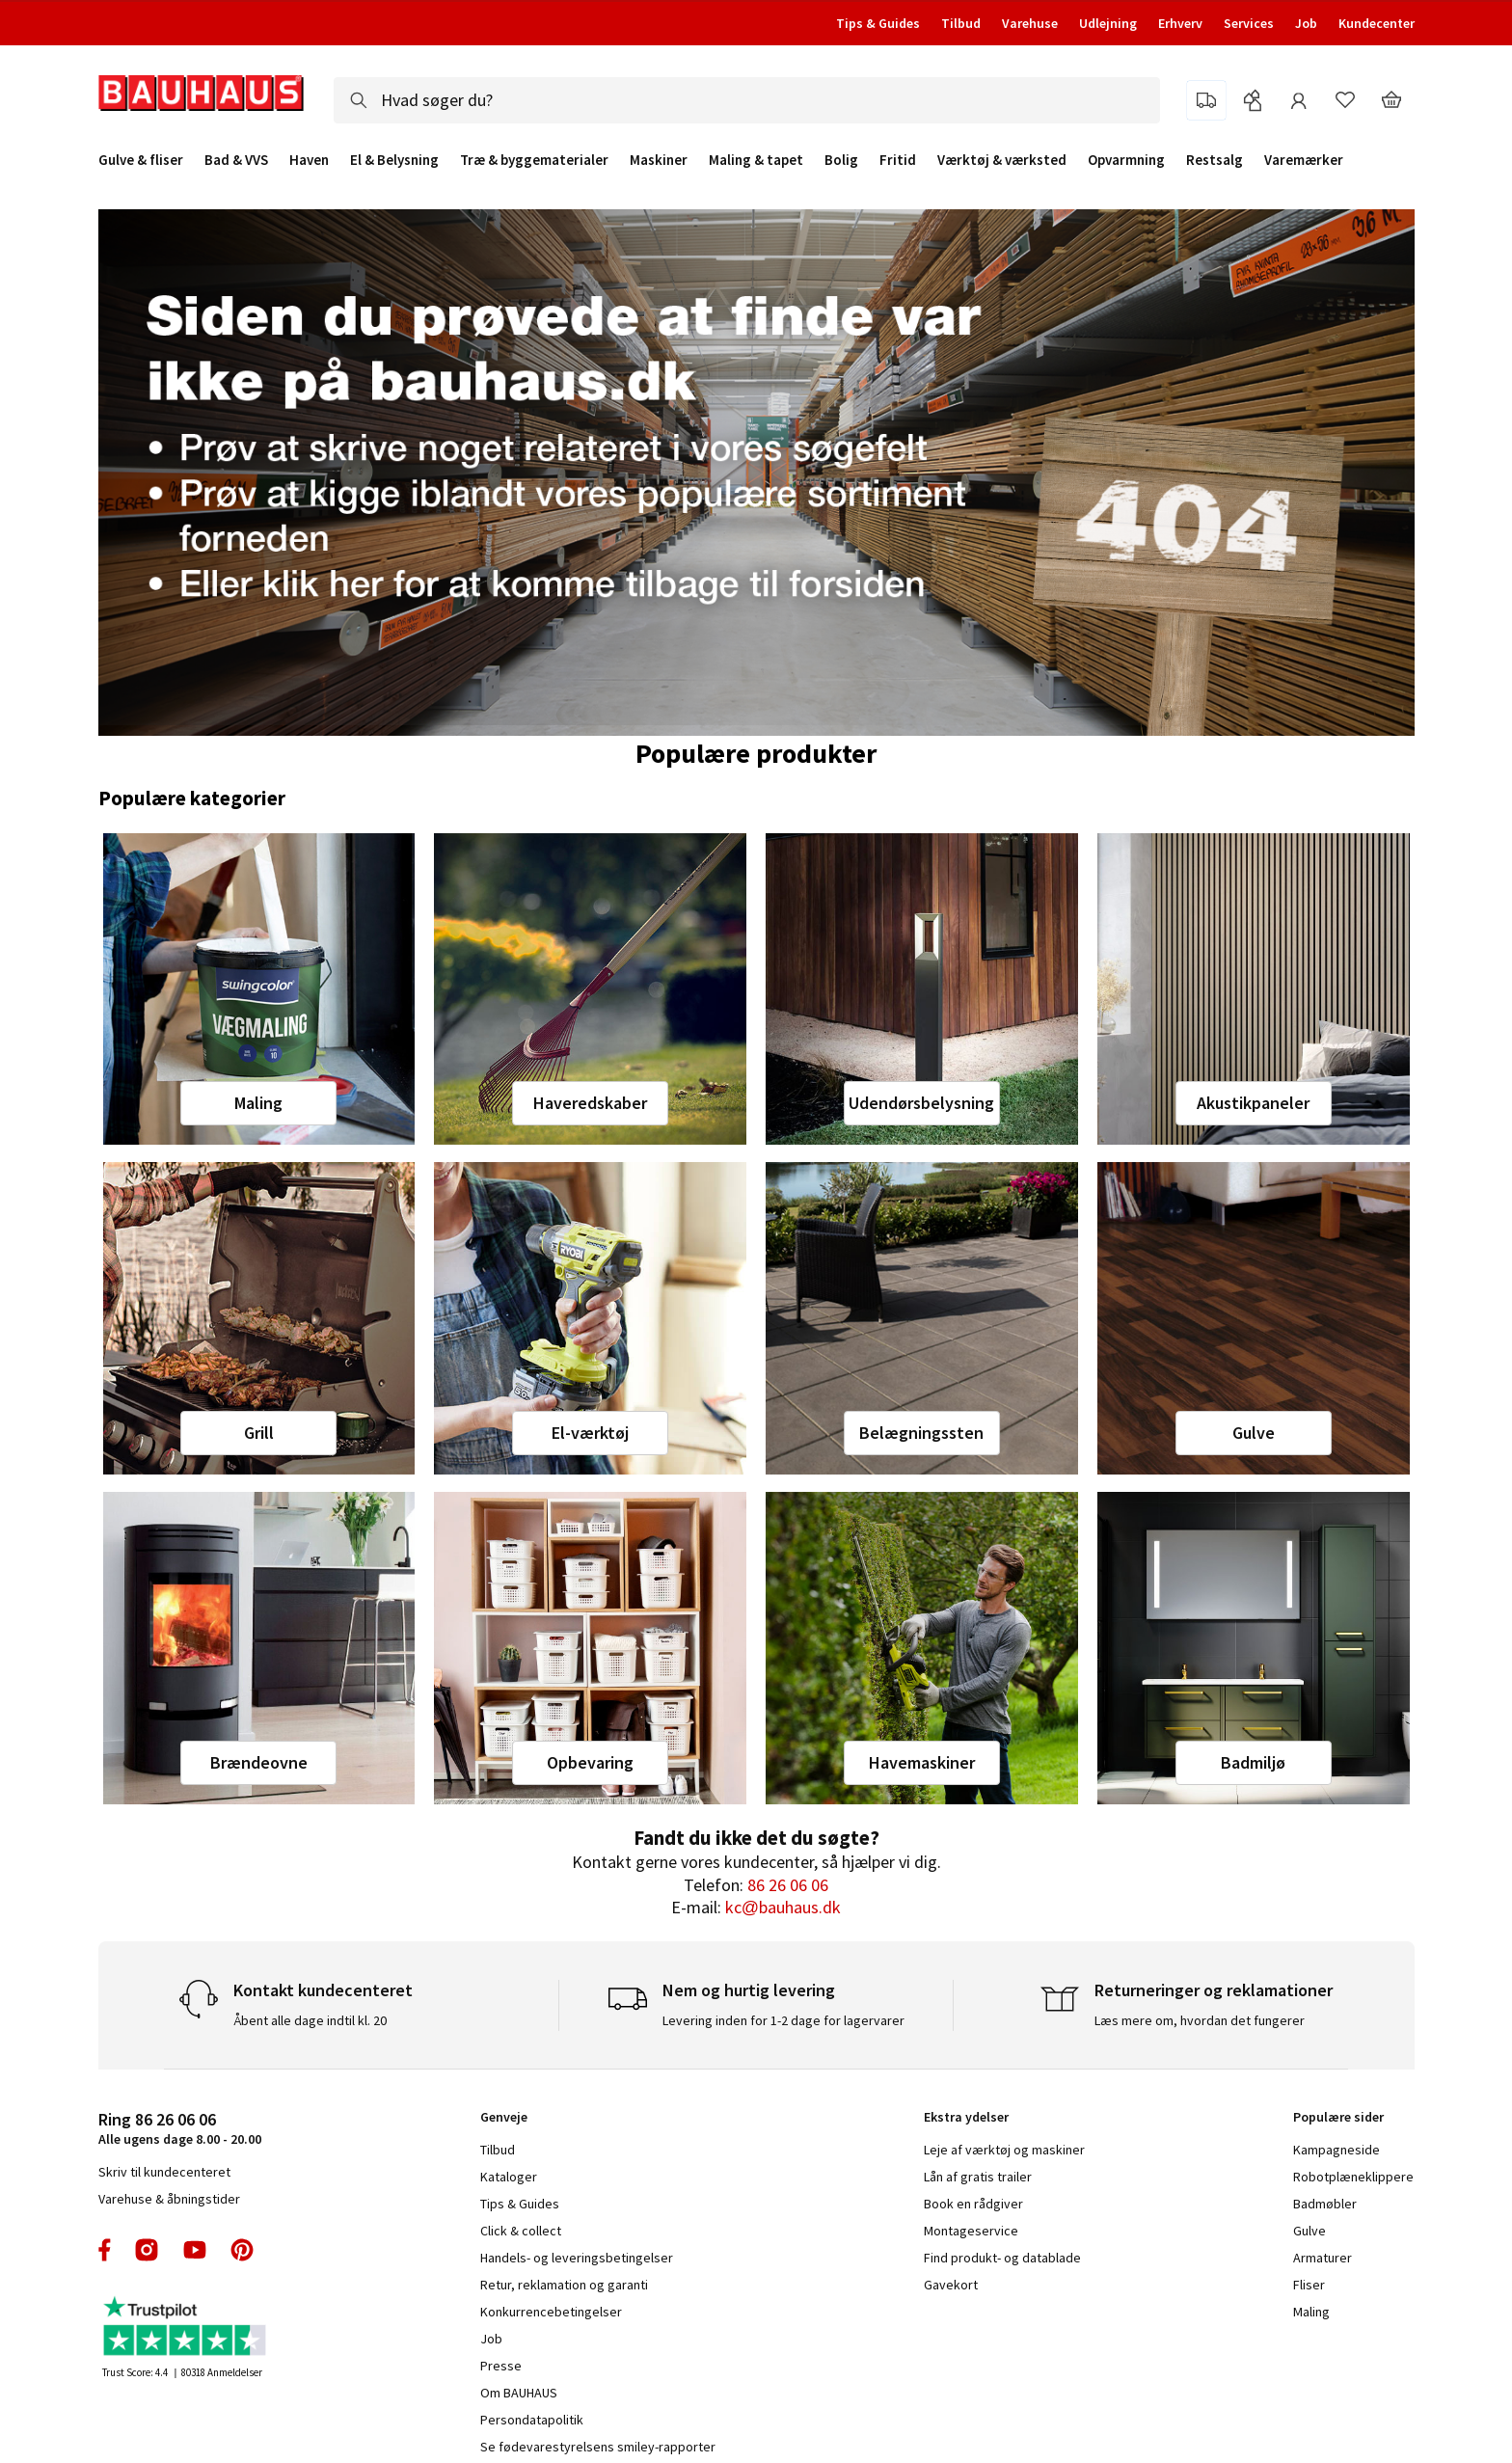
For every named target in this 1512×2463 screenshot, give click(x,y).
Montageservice (971, 2230)
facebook (105, 2249)
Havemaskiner (922, 1762)
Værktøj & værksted (1001, 160)
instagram (146, 2249)
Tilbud (961, 23)
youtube (194, 2249)
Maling (258, 1103)
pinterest (242, 2249)
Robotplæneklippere (1353, 2176)
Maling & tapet (756, 160)
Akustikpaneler (1253, 1103)
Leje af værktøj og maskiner (1004, 2149)
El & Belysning (394, 160)
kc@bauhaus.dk (783, 1907)
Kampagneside (1336, 2149)
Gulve (1253, 1432)
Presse (501, 2365)
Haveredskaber (590, 1103)
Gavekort (951, 2284)
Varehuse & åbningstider (169, 2198)
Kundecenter (1376, 23)
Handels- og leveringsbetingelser (576, 2257)
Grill (259, 1432)
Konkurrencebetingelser (551, 2311)
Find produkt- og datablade (1002, 2257)
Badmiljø (1253, 1762)
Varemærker (1303, 159)
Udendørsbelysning (921, 1103)
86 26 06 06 (787, 1885)
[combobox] (747, 100)
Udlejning (1108, 23)
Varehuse (1030, 23)
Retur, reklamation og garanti (564, 2284)
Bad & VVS (236, 160)
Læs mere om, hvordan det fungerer (1199, 2020)
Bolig (841, 160)
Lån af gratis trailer (978, 2176)
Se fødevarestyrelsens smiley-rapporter (598, 2446)
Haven (309, 160)
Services (1249, 23)
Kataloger (508, 2176)
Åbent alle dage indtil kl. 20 (310, 2020)
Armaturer (1322, 2257)
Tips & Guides (878, 23)
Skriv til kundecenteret (164, 2171)
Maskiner (659, 160)
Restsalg (1214, 160)
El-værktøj (590, 1432)
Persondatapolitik (531, 2419)
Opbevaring (590, 1762)
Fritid (897, 160)
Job (1306, 23)
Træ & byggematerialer (534, 160)
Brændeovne (259, 1762)
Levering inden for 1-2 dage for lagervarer (783, 2020)
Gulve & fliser (140, 160)
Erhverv (1180, 23)
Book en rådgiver (973, 2203)
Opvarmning (1126, 160)
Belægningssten (921, 1432)
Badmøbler (1325, 2203)
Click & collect (520, 2230)
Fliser (1309, 2284)
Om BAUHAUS (518, 2392)
